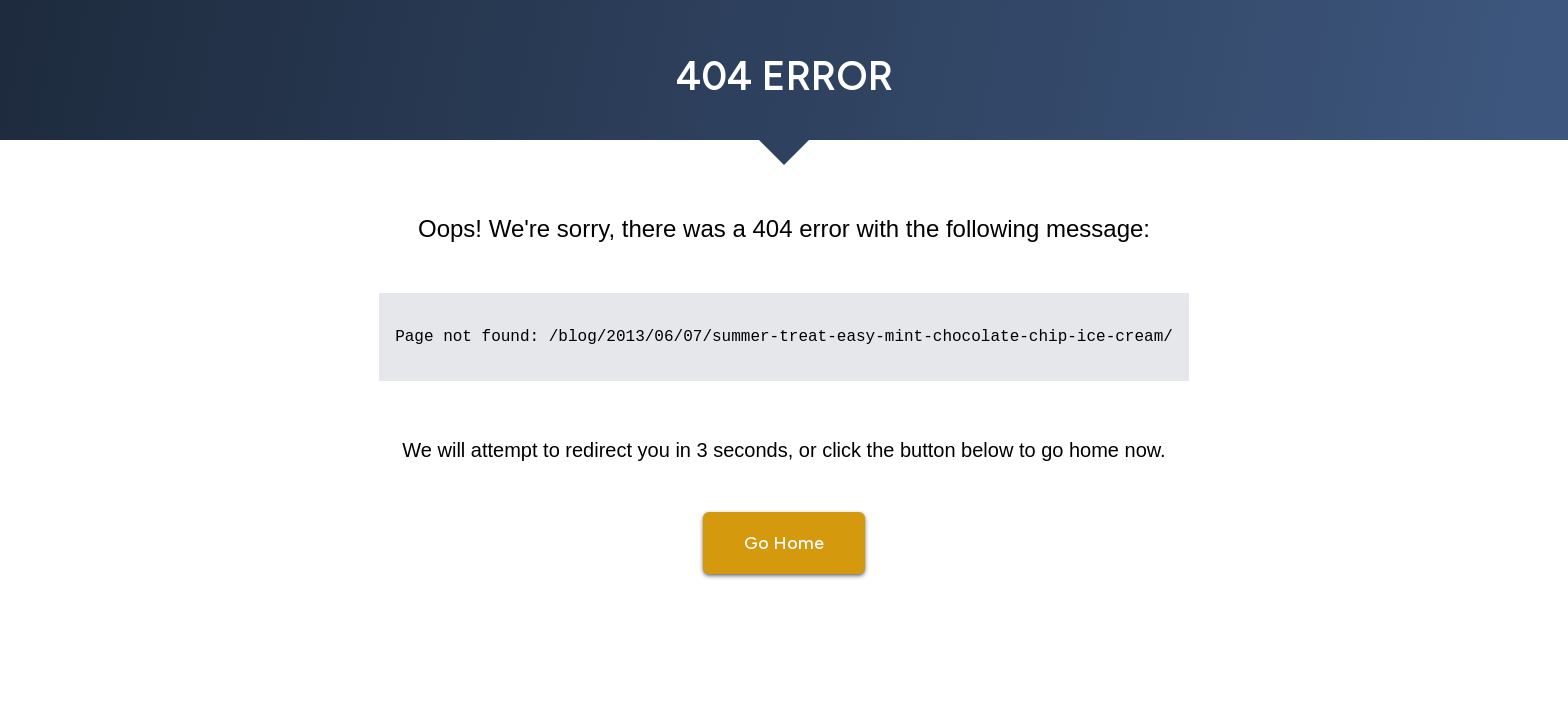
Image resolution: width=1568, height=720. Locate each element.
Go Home (784, 543)
